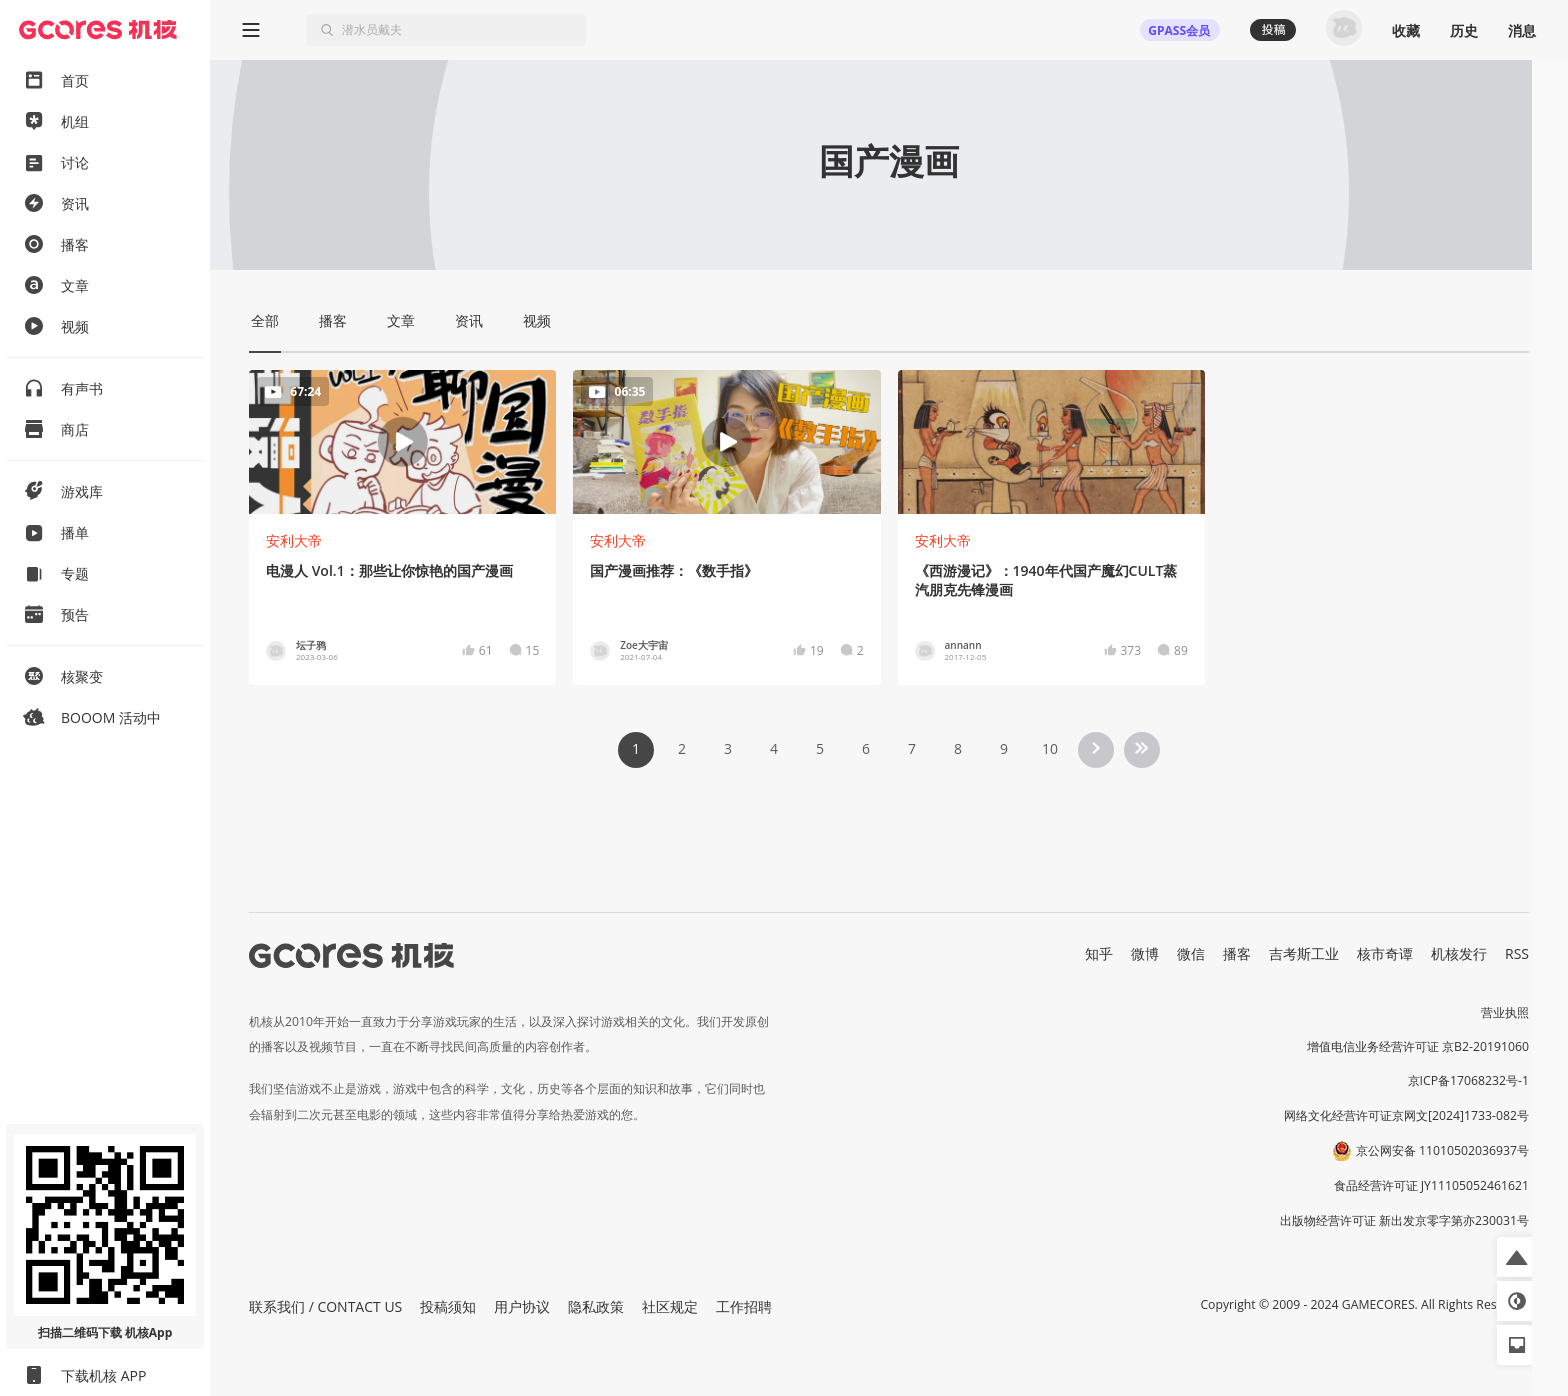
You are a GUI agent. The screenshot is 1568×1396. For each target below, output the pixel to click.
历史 (1464, 30)
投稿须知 (448, 1306)
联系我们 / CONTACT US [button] (325, 1306)
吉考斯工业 (1304, 953)
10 (1050, 748)
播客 (1237, 953)
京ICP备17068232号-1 (1469, 1080)
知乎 (1099, 953)
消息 (1522, 30)
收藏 (1406, 30)
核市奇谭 (1385, 953)
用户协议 (522, 1306)
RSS (1517, 953)
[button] (1517, 1257)
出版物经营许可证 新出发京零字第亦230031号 (1404, 1220)
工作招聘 (744, 1306)
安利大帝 (294, 540)
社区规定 (670, 1306)
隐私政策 (596, 1306)
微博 (1145, 953)
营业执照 (1505, 1012)
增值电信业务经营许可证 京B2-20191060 (1418, 1046)
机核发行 (1459, 953)
